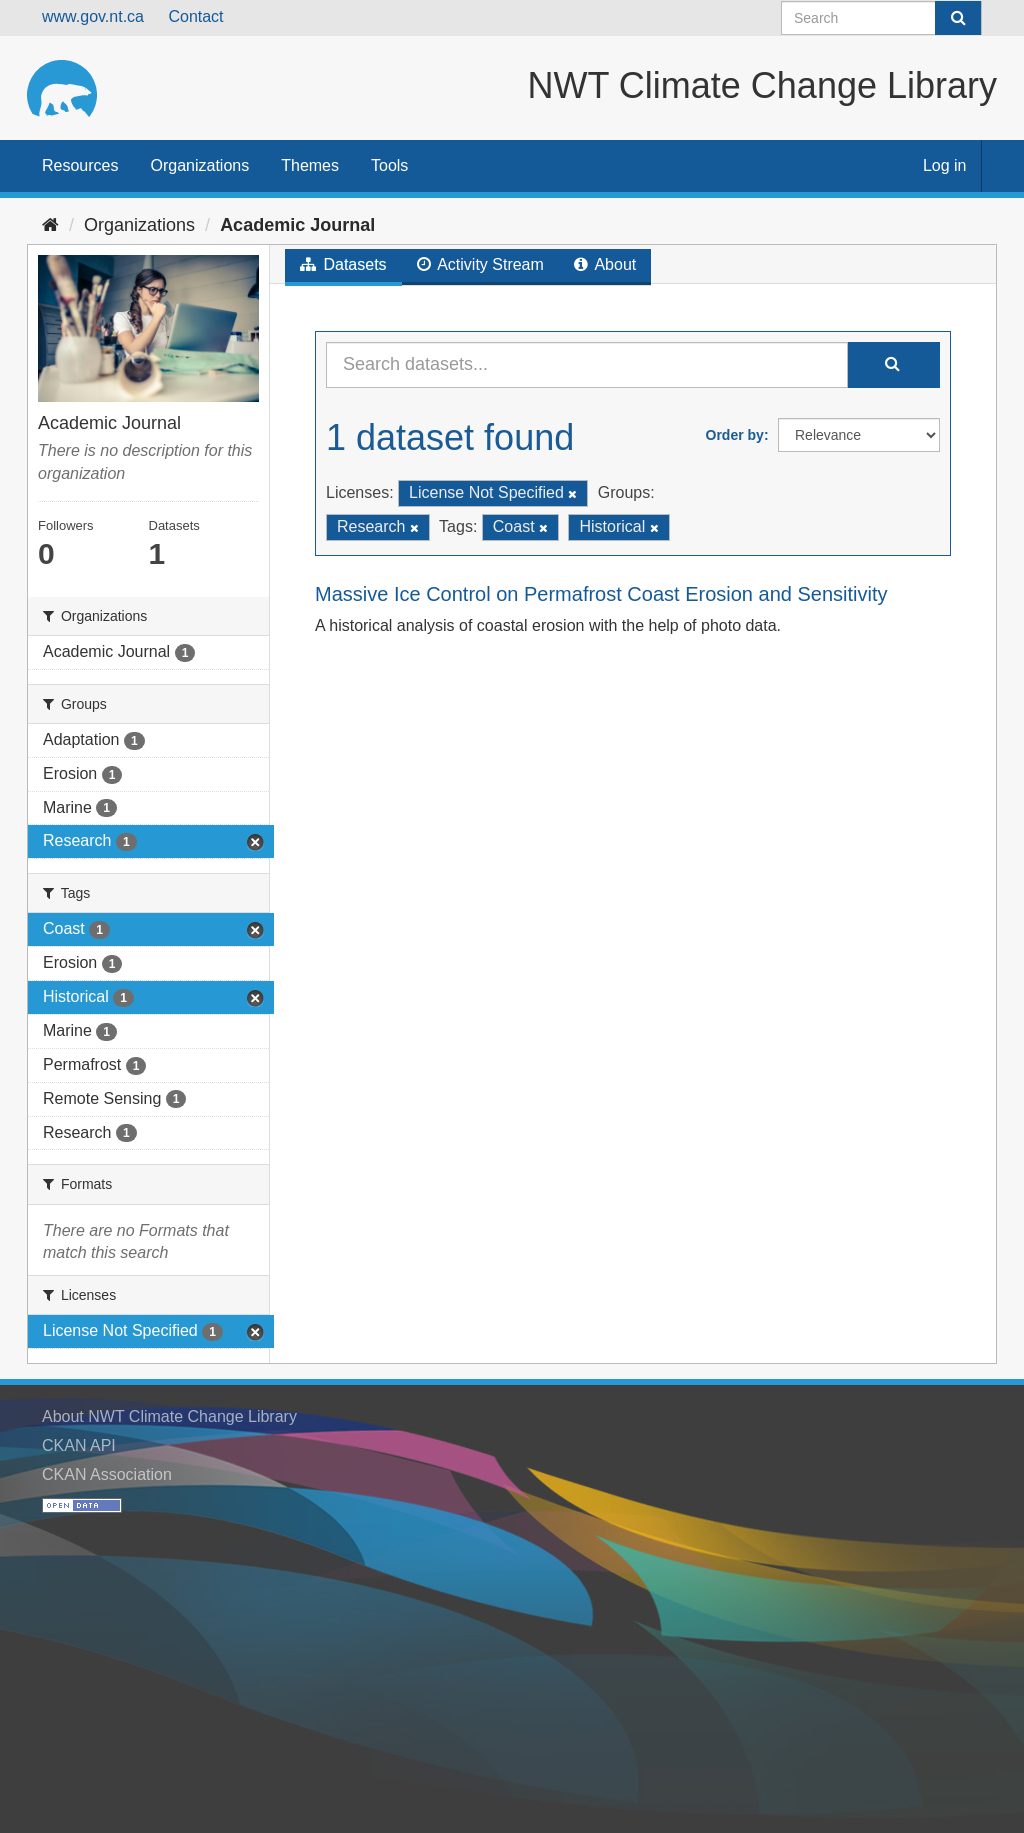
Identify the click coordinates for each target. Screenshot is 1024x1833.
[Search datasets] (881, 18)
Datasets (343, 264)
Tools (389, 165)
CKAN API (79, 1445)
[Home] (50, 225)
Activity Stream (480, 264)
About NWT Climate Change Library (169, 1416)
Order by (735, 435)
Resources (80, 165)
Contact (195, 16)
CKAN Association (107, 1474)
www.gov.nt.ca (93, 16)
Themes (310, 165)
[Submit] (958, 18)
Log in (945, 165)
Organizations (199, 165)
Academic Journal (297, 225)
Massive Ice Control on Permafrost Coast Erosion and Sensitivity (601, 594)
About (605, 264)
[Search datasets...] (587, 365)
